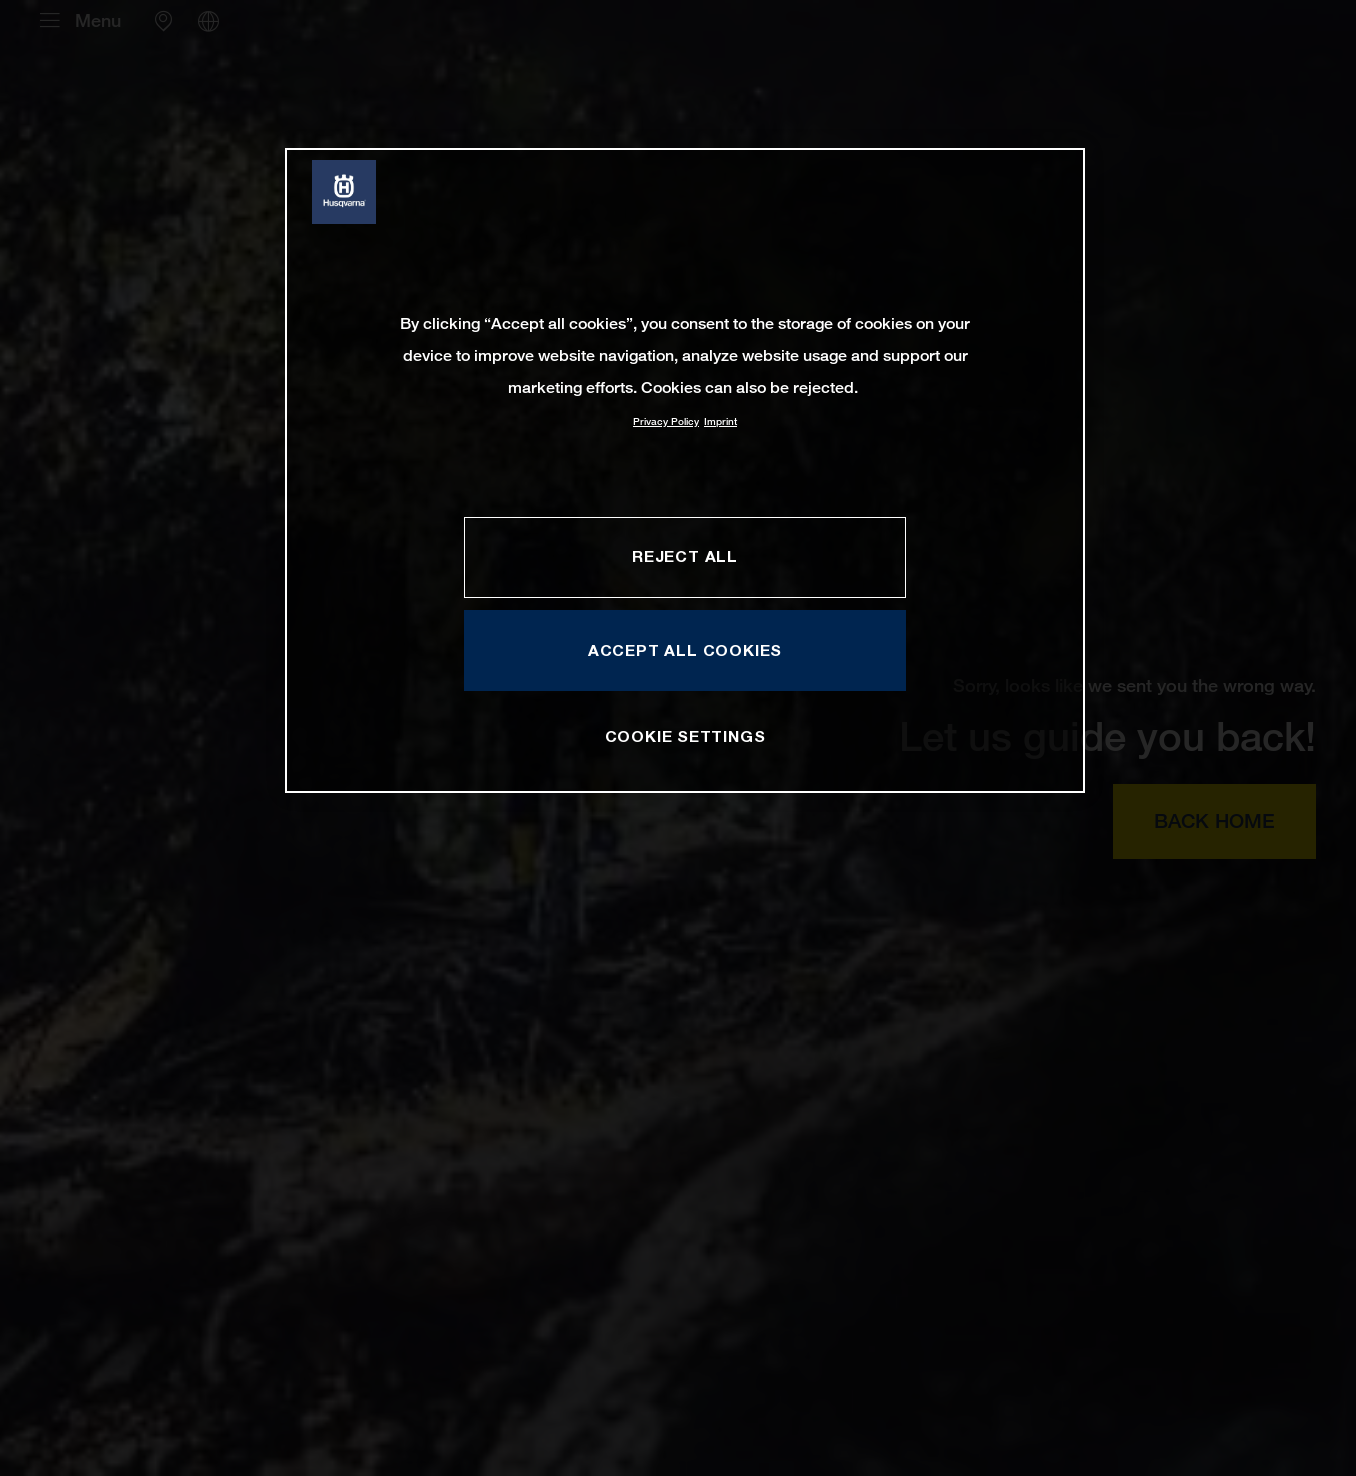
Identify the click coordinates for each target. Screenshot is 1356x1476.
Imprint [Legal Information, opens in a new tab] (720, 421)
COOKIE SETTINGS (685, 736)
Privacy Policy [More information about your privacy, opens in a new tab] (666, 421)
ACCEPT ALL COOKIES (685, 650)
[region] (685, 470)
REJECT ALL (685, 556)
